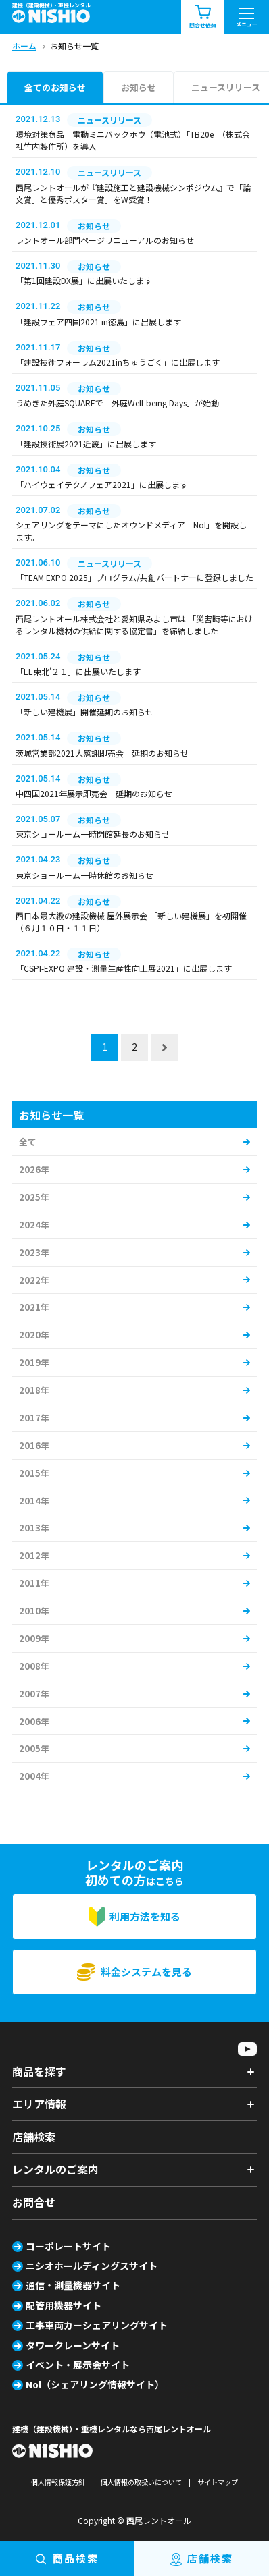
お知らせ (138, 87)
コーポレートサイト (68, 2246)
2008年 (34, 1666)
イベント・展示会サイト (78, 2365)
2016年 (34, 1445)
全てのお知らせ (55, 87)
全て (27, 1141)
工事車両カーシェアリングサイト (97, 2325)
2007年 (34, 1693)
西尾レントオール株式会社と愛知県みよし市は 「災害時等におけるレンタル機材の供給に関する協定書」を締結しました (134, 624)
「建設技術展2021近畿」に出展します (86, 443)
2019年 (34, 1362)
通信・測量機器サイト (73, 2285)
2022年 (34, 1279)
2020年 (34, 1334)
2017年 (34, 1417)
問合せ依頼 (202, 17)
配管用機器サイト (63, 2305)
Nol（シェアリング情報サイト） (95, 2384)
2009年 (34, 1638)
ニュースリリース (225, 87)
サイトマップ (217, 2482)
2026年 (34, 1169)
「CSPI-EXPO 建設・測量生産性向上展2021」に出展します (124, 968)
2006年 (34, 1721)
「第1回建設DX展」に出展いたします (84, 280)
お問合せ (33, 2202)
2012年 (34, 1555)
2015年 (34, 1473)
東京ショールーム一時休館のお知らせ (84, 875)
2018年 (34, 1389)
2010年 (34, 1610)
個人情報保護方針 (58, 2482)
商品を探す (39, 2071)
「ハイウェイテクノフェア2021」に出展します (102, 484)
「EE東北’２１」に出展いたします (78, 671)
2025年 (34, 1196)
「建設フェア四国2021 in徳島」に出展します (98, 321)
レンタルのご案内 (55, 2169)
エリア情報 (39, 2103)
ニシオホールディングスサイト (91, 2265)
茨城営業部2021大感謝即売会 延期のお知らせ (102, 753)
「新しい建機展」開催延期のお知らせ (84, 711)
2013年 (34, 1527)
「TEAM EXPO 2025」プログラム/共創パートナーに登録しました (134, 577)
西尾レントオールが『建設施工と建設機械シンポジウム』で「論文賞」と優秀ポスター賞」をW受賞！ (133, 193)
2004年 (34, 1776)
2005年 (34, 1748)
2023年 (34, 1252)
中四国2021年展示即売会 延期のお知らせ (94, 793)
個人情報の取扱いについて (141, 2482)
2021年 (34, 1306)
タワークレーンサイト (73, 2345)
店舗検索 (33, 2137)
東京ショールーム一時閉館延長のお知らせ (93, 834)
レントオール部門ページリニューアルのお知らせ (105, 240)
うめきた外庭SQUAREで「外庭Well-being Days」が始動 (117, 402)
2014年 (34, 1500)
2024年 (34, 1224)
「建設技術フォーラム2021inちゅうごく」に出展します (118, 362)
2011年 (34, 1583)
